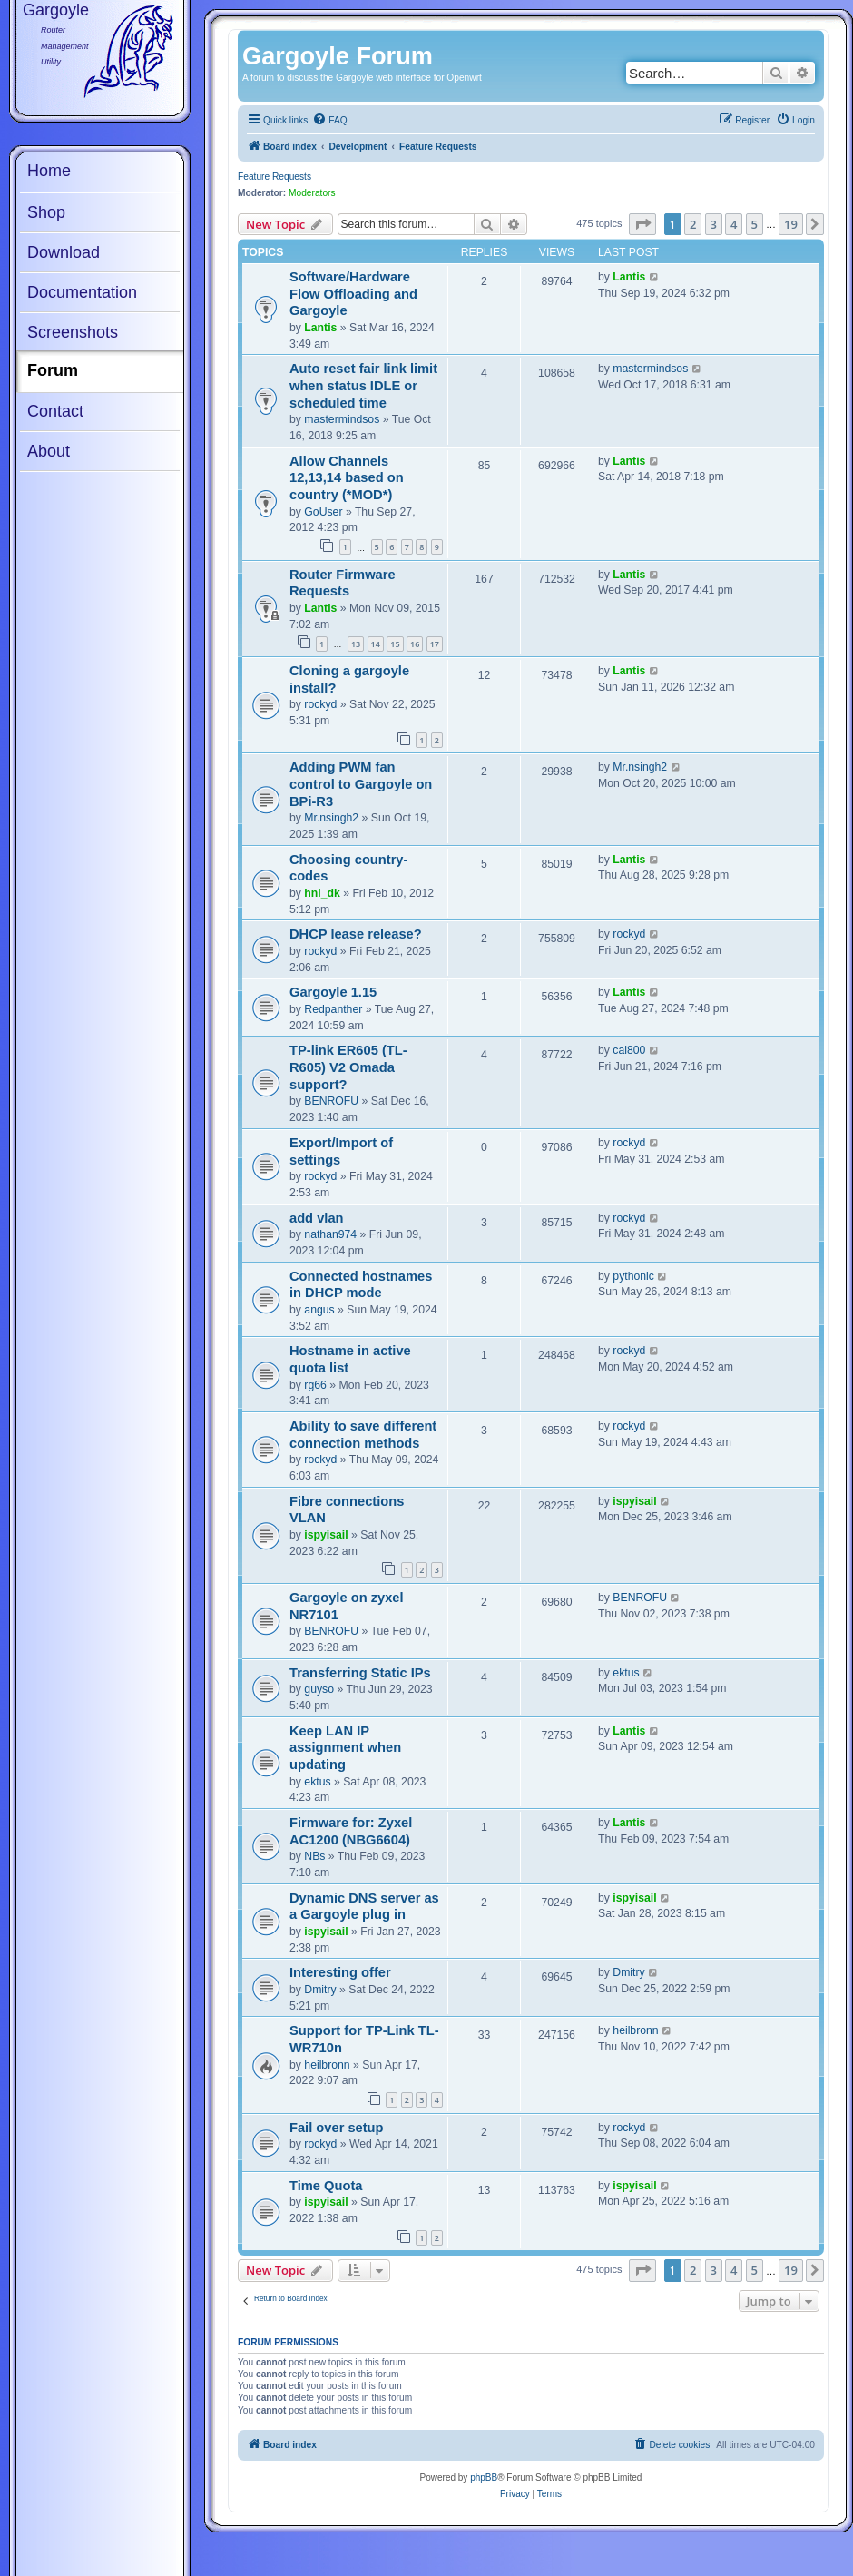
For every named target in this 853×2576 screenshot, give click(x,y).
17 (434, 644)
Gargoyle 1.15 (333, 992)
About (48, 451)
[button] (642, 224)
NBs (314, 1856)
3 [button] (714, 224)
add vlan (316, 1218)
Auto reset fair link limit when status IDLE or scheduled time (363, 385)
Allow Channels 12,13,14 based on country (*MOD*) (346, 478)
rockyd (320, 704)
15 (394, 644)
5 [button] (754, 224)
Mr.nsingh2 (331, 817)
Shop (46, 212)
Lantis (320, 327)
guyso (319, 1689)
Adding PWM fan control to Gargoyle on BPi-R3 (360, 784)
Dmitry (320, 1989)
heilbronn (326, 2065)
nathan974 (330, 1234)
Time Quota (325, 2185)
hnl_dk (321, 893)
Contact (55, 411)
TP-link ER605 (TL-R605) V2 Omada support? (348, 1067)
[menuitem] (329, 121)
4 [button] (733, 224)
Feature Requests (274, 177)
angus (319, 1309)
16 (414, 644)
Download (63, 252)
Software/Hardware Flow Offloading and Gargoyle (353, 294)
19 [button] (791, 224)
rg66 (315, 1385)
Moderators (312, 193)
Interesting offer (340, 1972)
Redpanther (333, 1009)
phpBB (483, 2478)
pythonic (633, 1276)
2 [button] (693, 224)
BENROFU (331, 1101)
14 (375, 644)
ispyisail (326, 1535)
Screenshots (72, 332)
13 (355, 644)
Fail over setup (336, 2127)
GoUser (323, 512)
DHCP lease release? (355, 934)
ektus (626, 1673)
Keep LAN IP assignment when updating (345, 1748)
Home (49, 171)
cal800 (629, 1050)
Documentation (82, 292)
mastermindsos (341, 419)
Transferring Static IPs (360, 1673)
